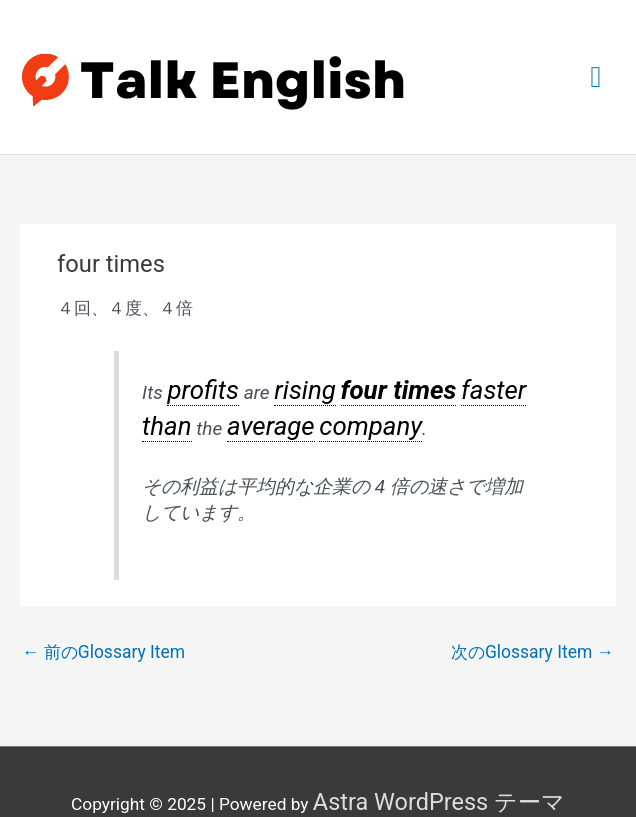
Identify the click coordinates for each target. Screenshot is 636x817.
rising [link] (278, 373)
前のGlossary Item (103, 621)
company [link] (248, 399)
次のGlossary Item (533, 621)
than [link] (467, 373)
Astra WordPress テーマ (439, 766)
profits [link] (193, 373)
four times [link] (348, 373)
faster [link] (420, 373)
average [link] (174, 399)
